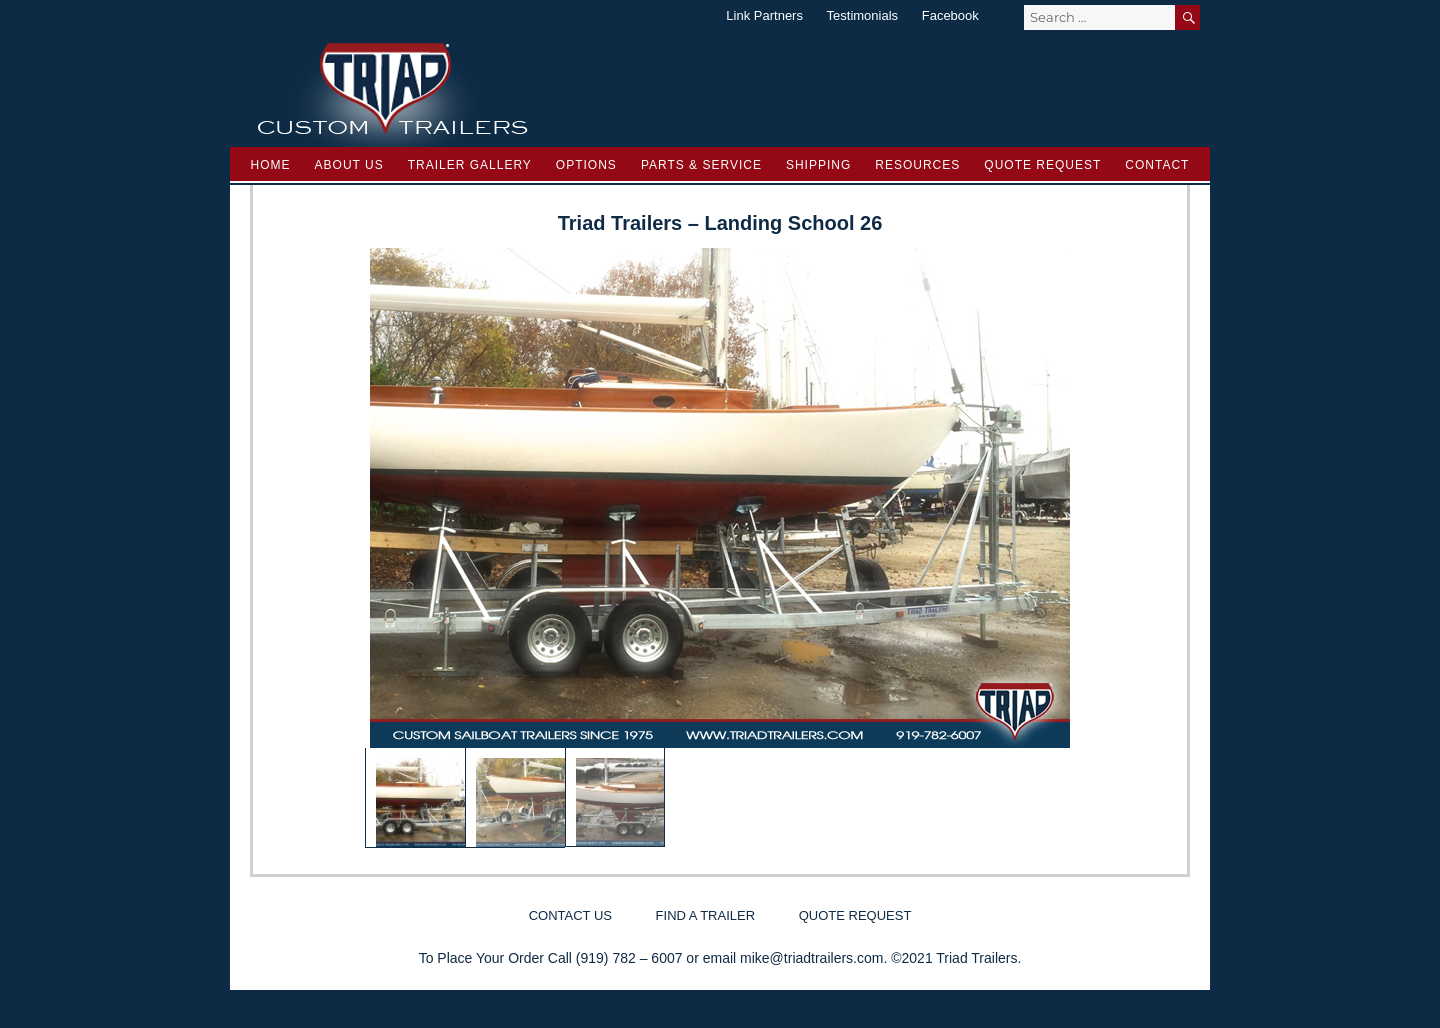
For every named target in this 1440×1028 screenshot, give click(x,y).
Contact (1157, 165)
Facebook (950, 15)
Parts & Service (701, 165)
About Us (349, 165)
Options (586, 165)
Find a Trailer (705, 915)
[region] (720, 548)
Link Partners (764, 15)
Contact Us (570, 915)
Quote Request (1042, 165)
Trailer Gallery (470, 165)
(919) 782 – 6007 (629, 958)
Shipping (818, 165)
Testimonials (863, 15)
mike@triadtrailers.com (811, 958)
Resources (917, 165)
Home (271, 165)
